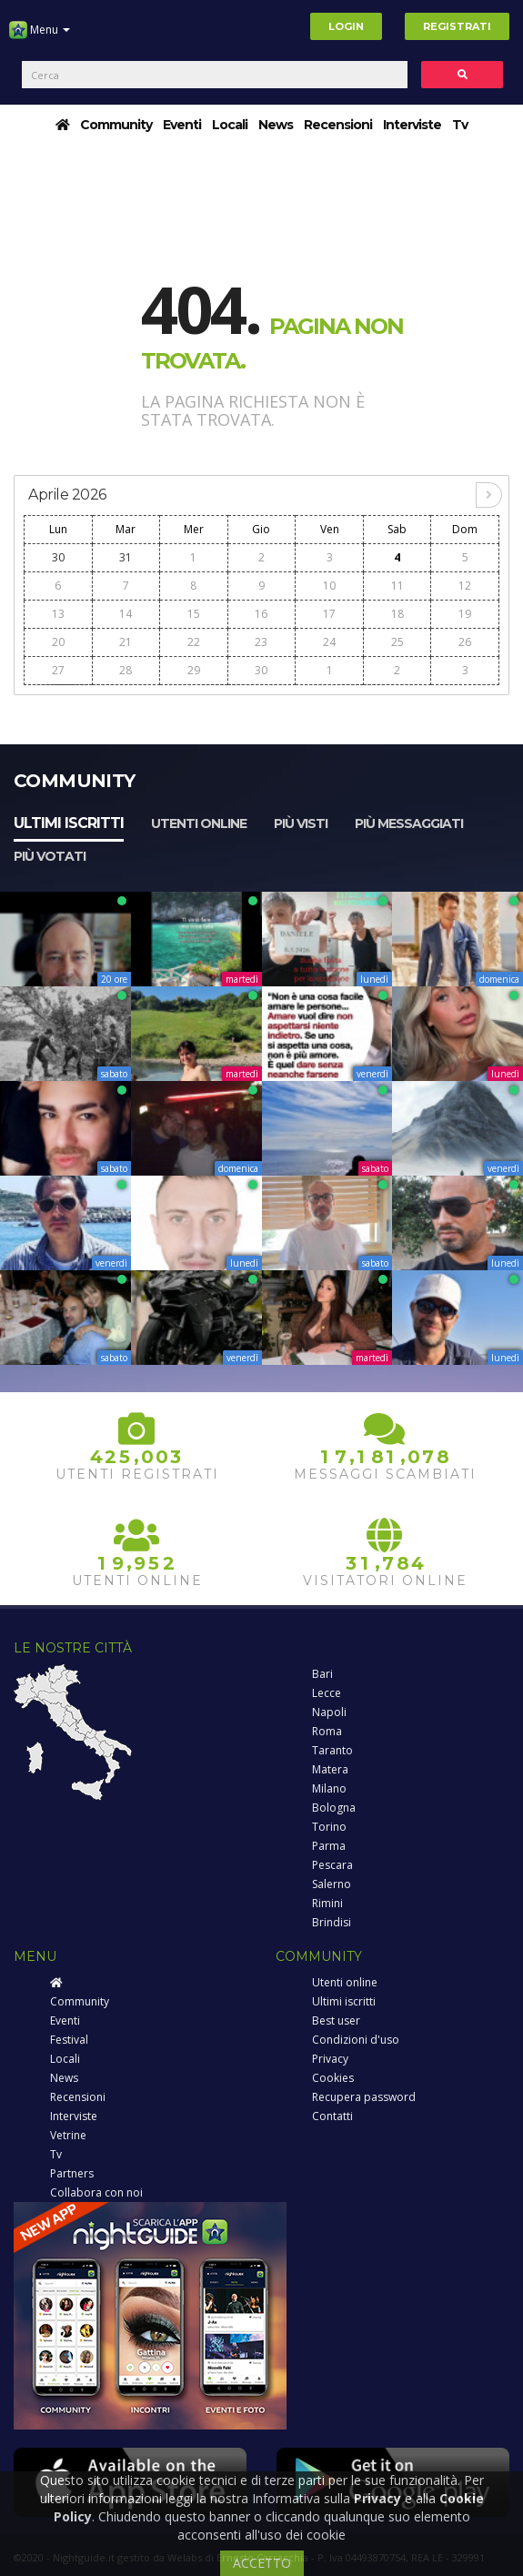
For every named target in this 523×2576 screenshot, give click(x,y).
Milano (329, 1788)
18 (397, 613)
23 (261, 642)
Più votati (49, 856)
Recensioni (338, 124)
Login (346, 26)
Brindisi (331, 1922)
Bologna (334, 1807)
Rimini (327, 1903)
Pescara (332, 1865)
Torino (329, 1826)
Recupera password (364, 2097)
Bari (322, 1674)
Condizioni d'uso (355, 2039)
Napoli (329, 1712)
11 (397, 585)
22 (193, 642)
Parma (329, 1846)
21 (125, 642)
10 (329, 585)
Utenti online (198, 823)
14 (125, 613)
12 (464, 585)
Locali (229, 124)
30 (58, 557)
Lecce (326, 1693)
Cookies (333, 2078)
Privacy (330, 2058)
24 (329, 642)
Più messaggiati (409, 823)
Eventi (182, 124)
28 (125, 670)
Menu (39, 36)
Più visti (300, 823)
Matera (330, 1769)
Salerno (331, 1884)
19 (464, 613)
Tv (460, 124)
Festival (69, 2039)
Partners (72, 2173)
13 (58, 613)
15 (193, 613)
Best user (336, 2020)
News (275, 124)
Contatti (332, 2116)
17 (329, 613)
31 (125, 557)
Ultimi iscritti (69, 823)
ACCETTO (262, 2562)
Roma (327, 1731)
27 (58, 670)
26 (464, 642)
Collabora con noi (96, 2192)
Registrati (457, 26)
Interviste (412, 124)
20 (58, 642)
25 (397, 642)
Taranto (332, 1750)
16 (261, 613)
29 (193, 670)
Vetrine (68, 2135)
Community (116, 124)
